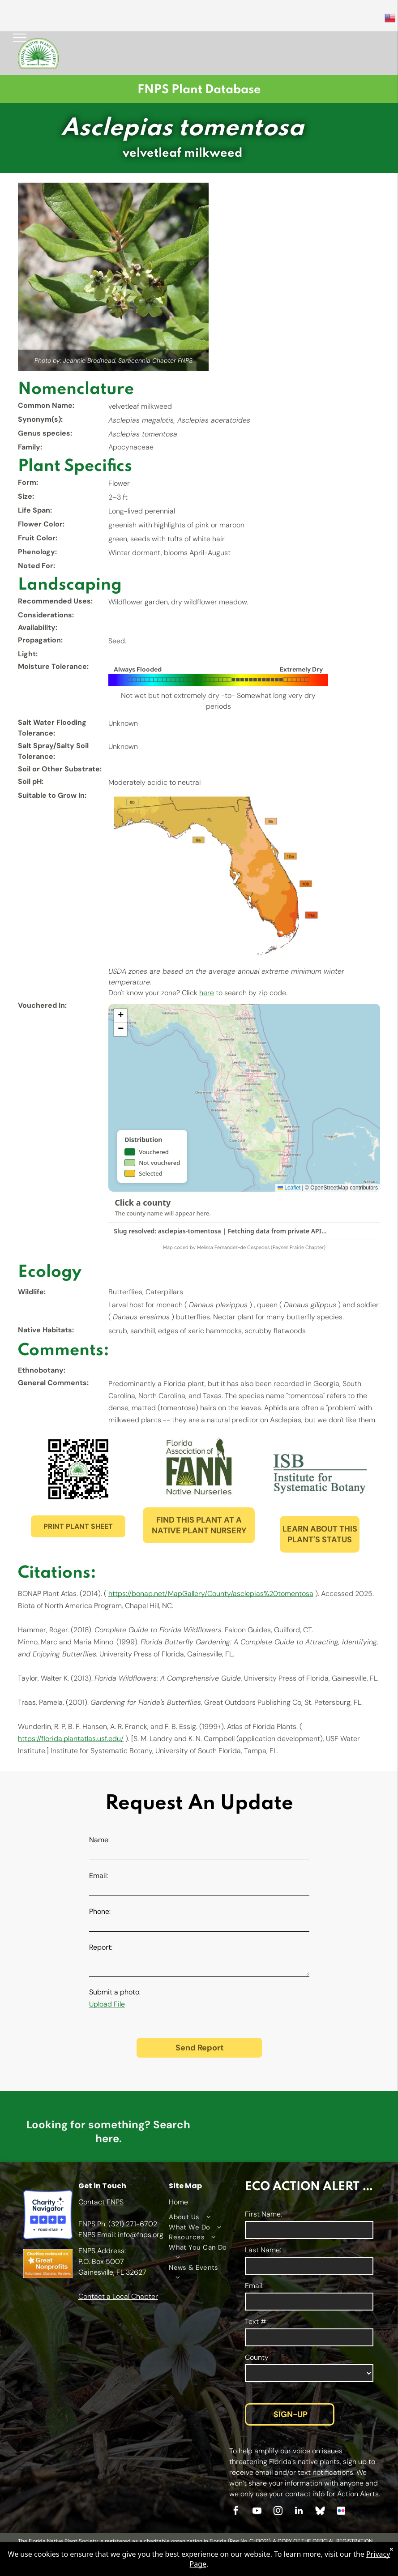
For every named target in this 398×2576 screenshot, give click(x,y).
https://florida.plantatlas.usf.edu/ (71, 1738)
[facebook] (236, 2512)
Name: (99, 1839)
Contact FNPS (101, 2202)
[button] (120, 1016)
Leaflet (289, 1188)
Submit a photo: (115, 1992)
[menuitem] (198, 2217)
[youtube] (257, 2512)
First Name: (263, 2214)
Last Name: (263, 2250)
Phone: (100, 1911)
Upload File (107, 2004)
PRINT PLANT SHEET (78, 1526)
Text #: (256, 2321)
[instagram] (278, 2512)
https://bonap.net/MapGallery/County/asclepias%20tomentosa (210, 1593)
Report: (100, 1947)
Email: (98, 1875)
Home (178, 2202)
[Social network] (320, 2512)
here (206, 992)
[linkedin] (299, 2512)
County (257, 2357)
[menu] (19, 37)
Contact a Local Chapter (118, 2296)
